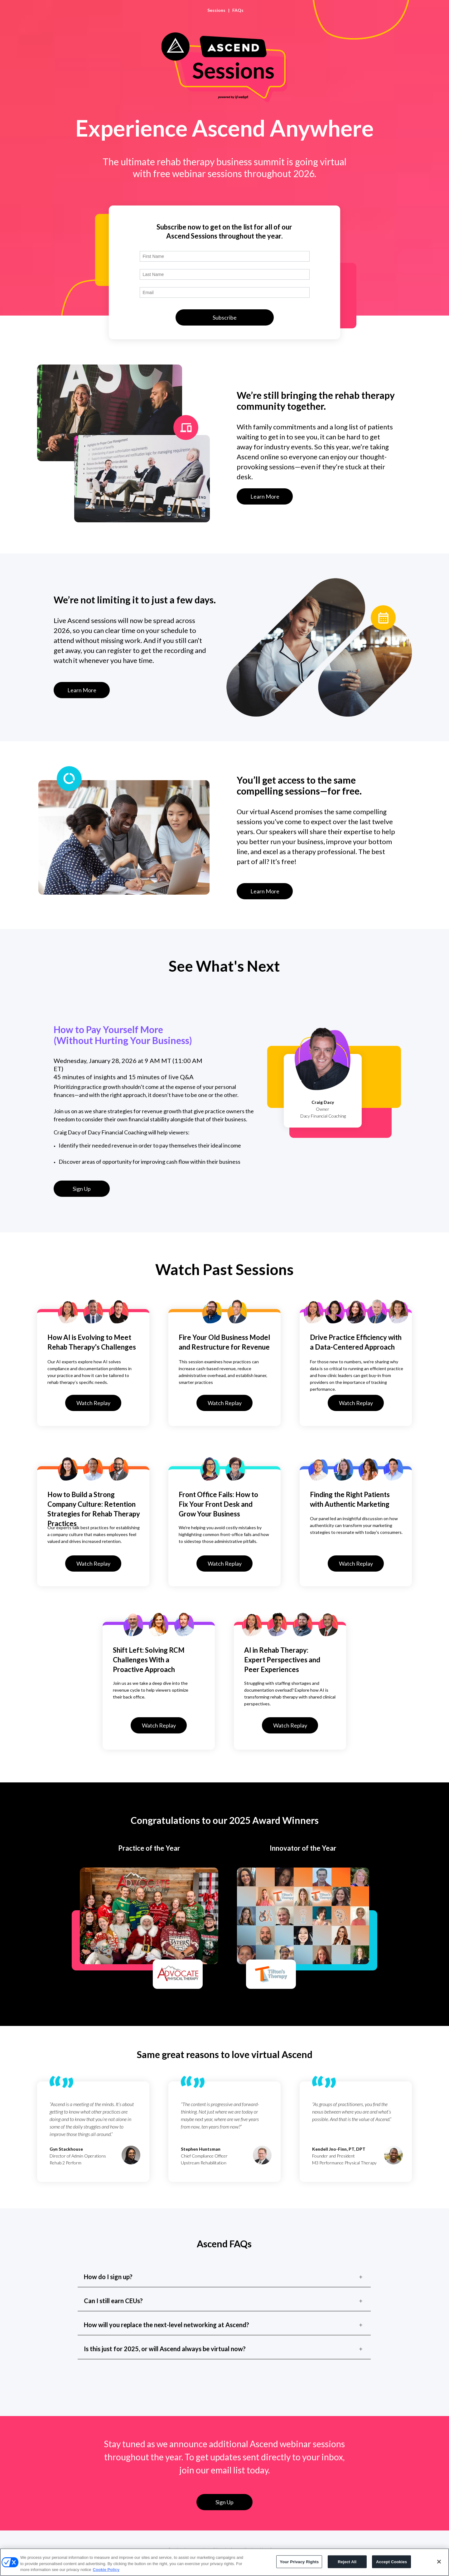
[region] (224, 2562)
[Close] (439, 2562)
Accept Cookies (391, 2561)
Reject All (347, 2561)
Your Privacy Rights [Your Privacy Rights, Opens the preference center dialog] (299, 2561)
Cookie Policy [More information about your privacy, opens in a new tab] (106, 2569)
